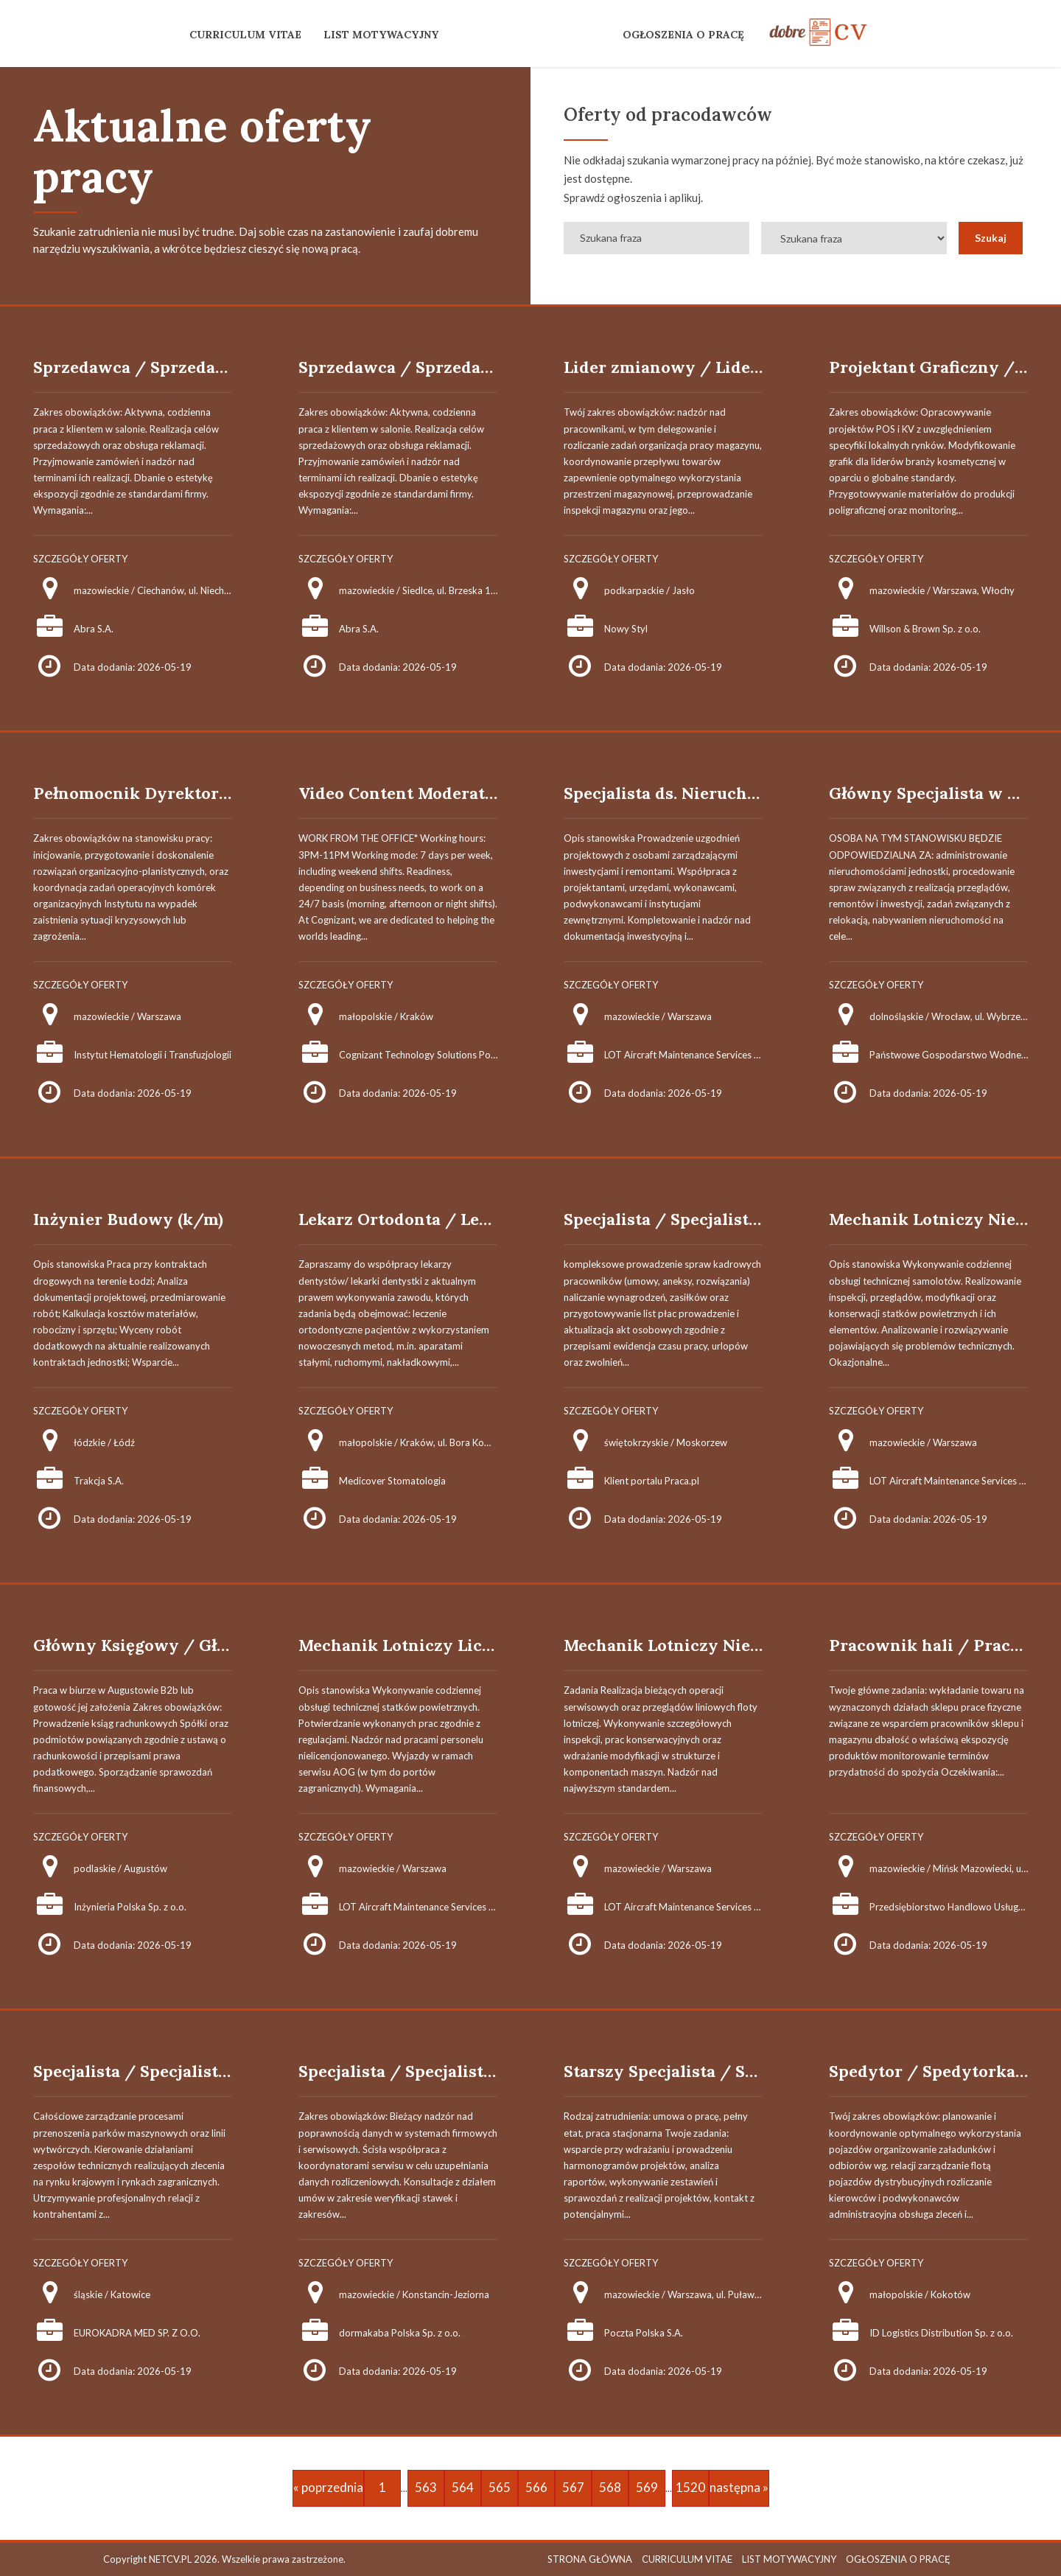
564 (463, 2487)
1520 (690, 2487)
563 (426, 2487)
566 (536, 2487)
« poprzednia (328, 2487)
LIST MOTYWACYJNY (380, 34)
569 (647, 2487)
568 (610, 2487)
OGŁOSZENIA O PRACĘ (683, 34)
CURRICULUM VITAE (245, 34)
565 (500, 2487)
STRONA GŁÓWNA (589, 2559)
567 (573, 2487)
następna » (739, 2487)
